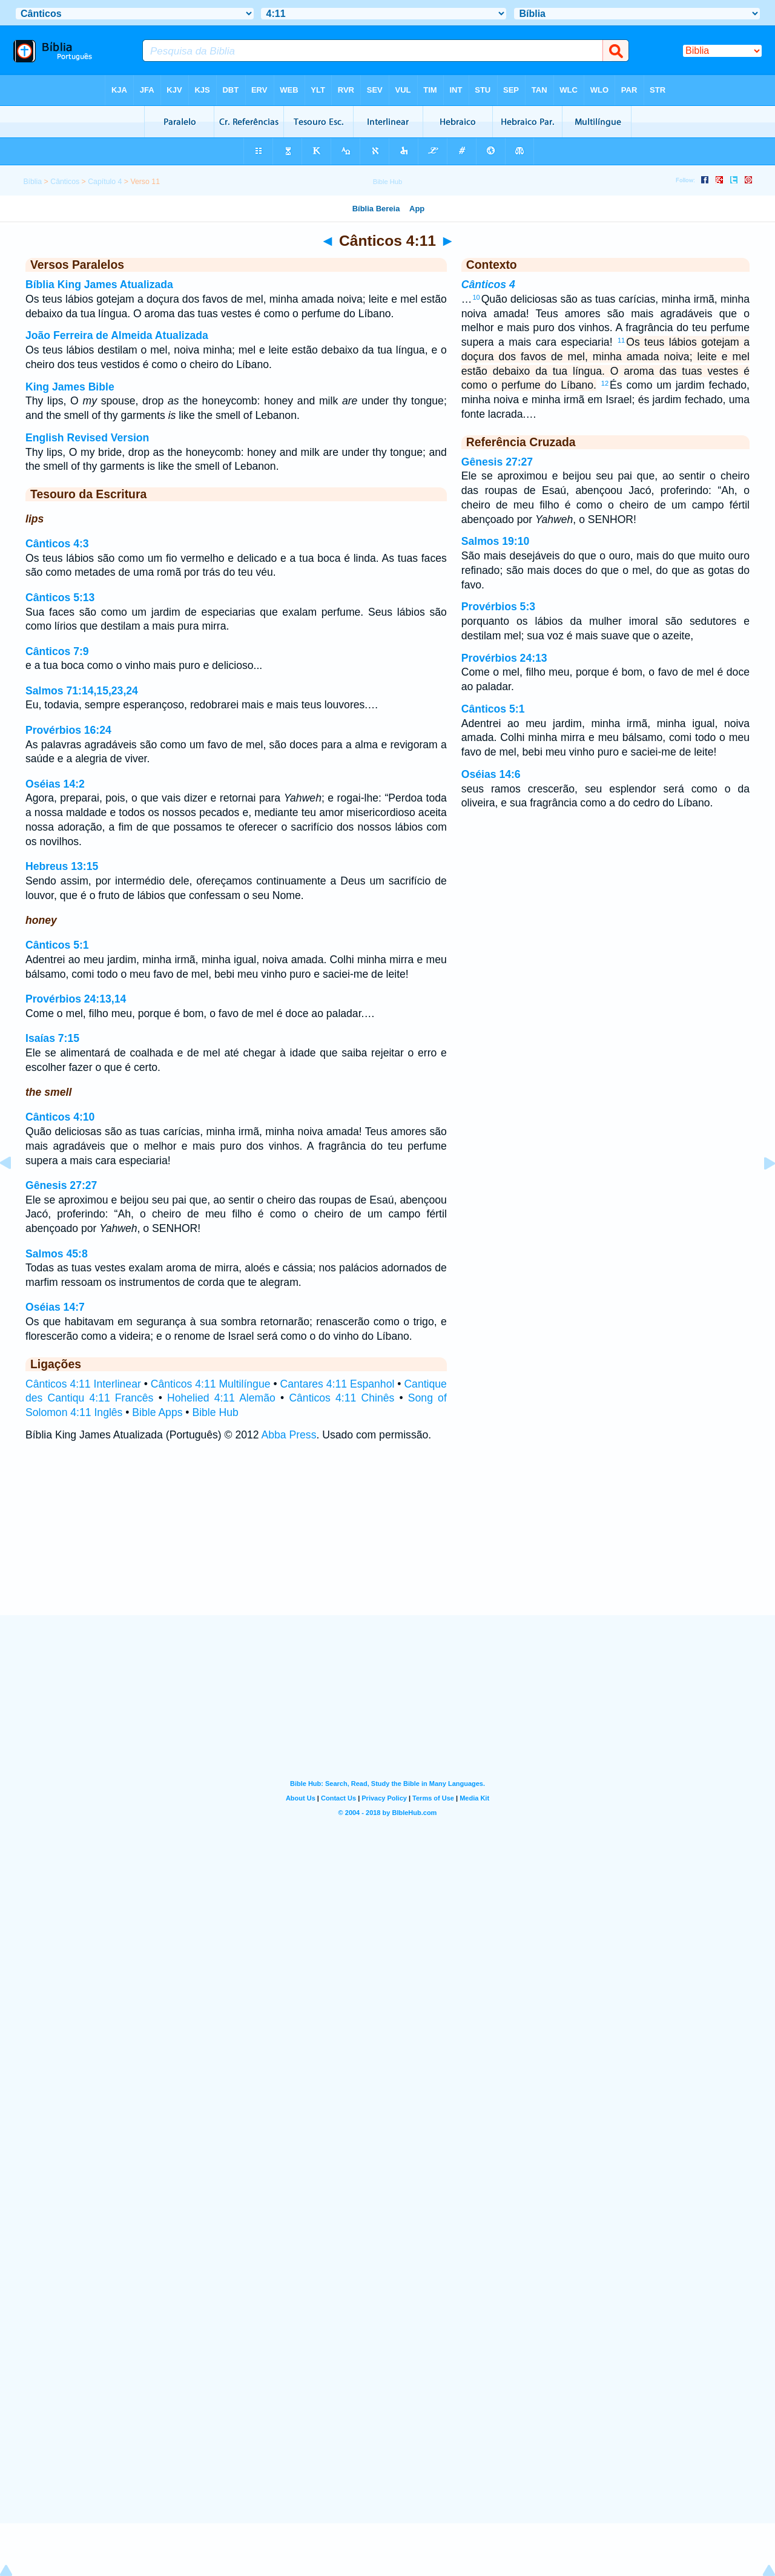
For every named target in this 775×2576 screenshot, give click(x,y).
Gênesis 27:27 (61, 1185)
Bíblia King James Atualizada (99, 284)
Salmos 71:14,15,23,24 (81, 691)
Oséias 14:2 (55, 784)
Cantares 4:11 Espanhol (337, 1384)
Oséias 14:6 (491, 774)
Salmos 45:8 (56, 1254)
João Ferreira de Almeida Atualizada (116, 335)
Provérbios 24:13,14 (75, 999)
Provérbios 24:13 (504, 658)
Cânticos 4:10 (59, 1117)
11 (621, 340)
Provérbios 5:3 (498, 607)
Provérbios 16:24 (68, 730)
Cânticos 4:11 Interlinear (83, 1384)
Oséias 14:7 (55, 1307)
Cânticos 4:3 (57, 544)
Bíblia (32, 181)
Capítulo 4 (105, 181)
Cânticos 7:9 (57, 651)
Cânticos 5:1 (57, 945)
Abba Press (289, 1435)
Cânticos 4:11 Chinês (341, 1398)
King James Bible (69, 387)
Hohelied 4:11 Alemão (221, 1398)
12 (604, 383)
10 (476, 297)
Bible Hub (215, 1412)
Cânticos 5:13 (59, 597)
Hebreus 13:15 (61, 866)
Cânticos (64, 181)
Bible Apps (157, 1412)
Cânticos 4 (488, 284)
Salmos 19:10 (495, 541)
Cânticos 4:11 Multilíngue (211, 1384)
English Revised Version (87, 438)
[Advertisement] (387, 1540)
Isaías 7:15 (52, 1038)
